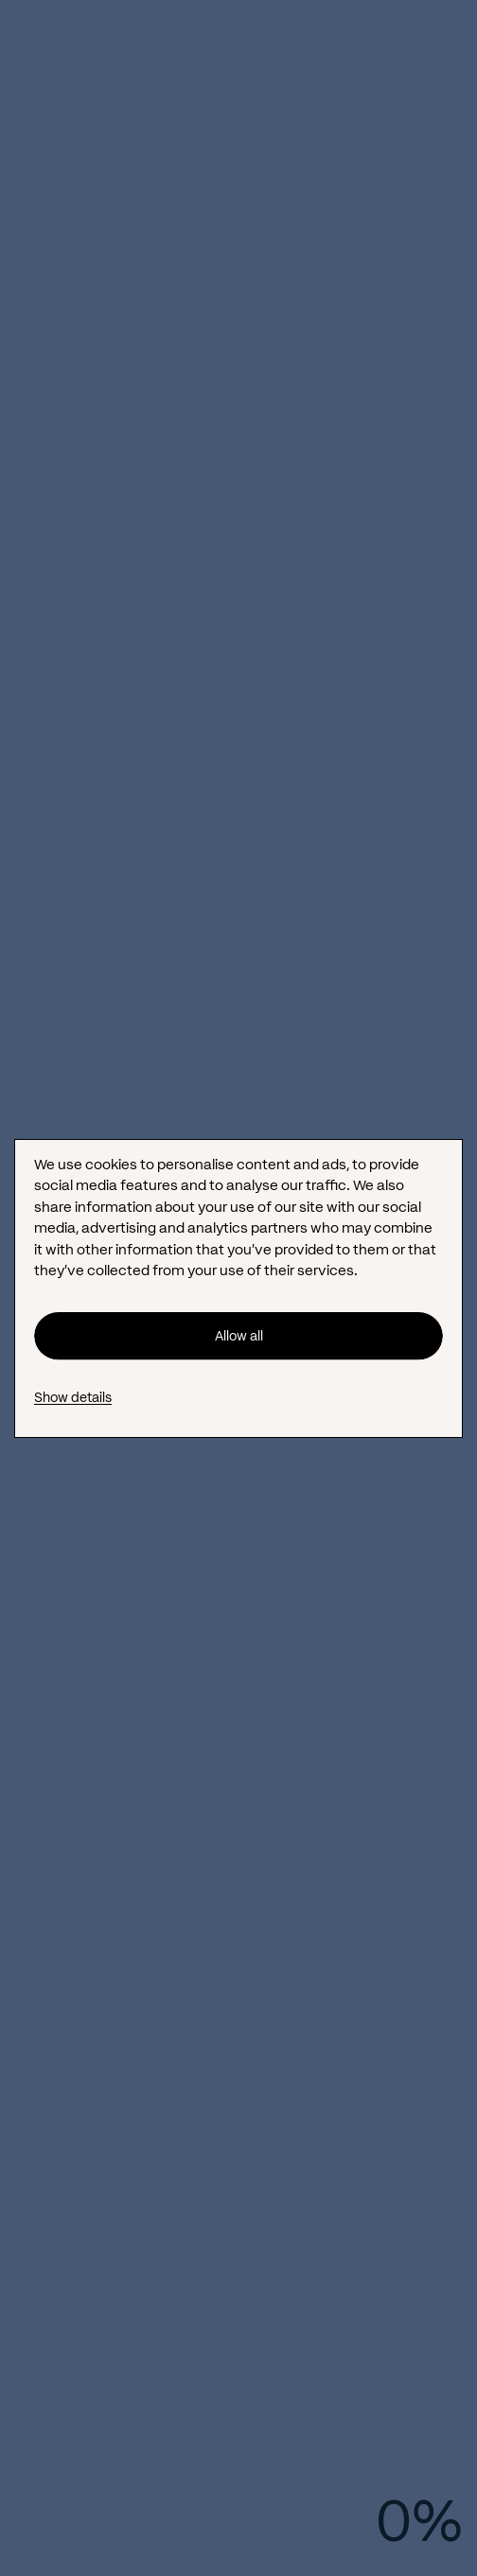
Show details (73, 1397)
